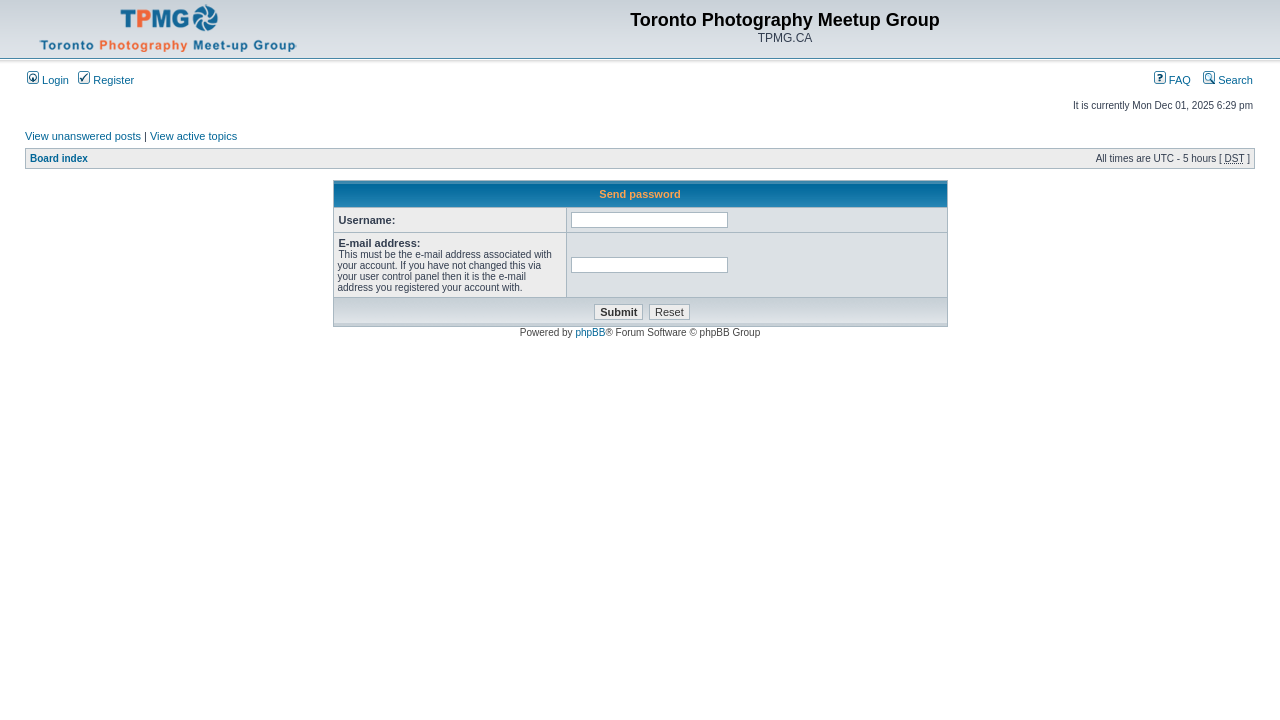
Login (48, 80)
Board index (59, 158)
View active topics (193, 136)
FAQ (1172, 80)
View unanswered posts (83, 136)
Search (1228, 80)
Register (106, 80)
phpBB (590, 332)
